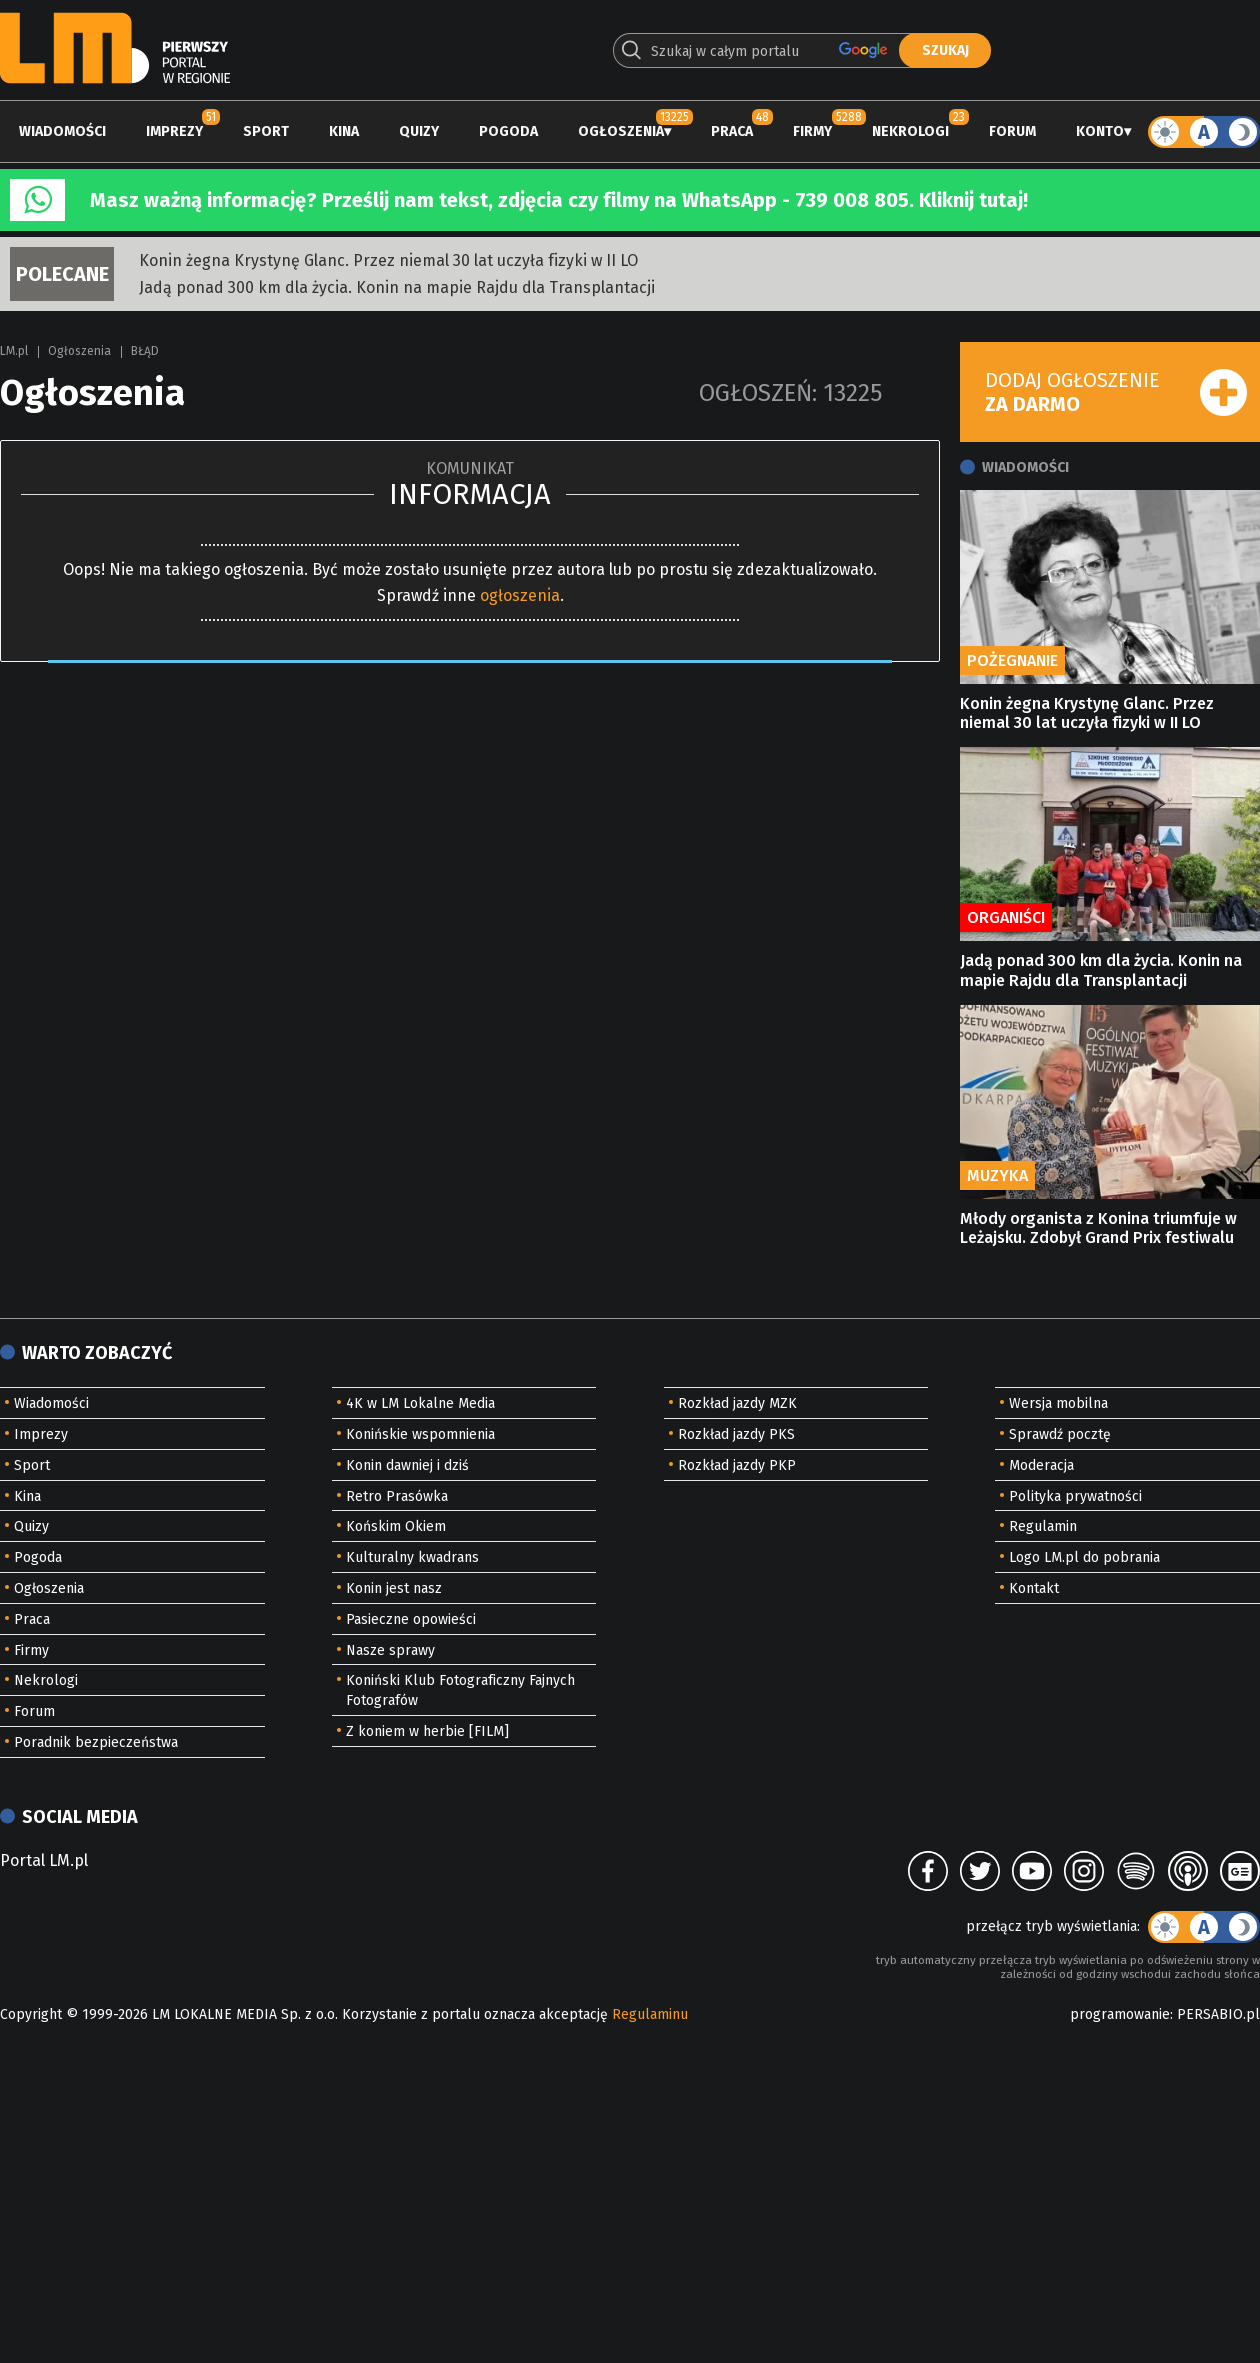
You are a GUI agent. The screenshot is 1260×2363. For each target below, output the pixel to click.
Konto (1100, 131)
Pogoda (508, 131)
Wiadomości (62, 131)
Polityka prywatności (1075, 1496)
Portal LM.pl (44, 1860)
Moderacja (1041, 1465)
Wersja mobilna (1058, 1403)
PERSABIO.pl (1218, 2014)
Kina (344, 131)
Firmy (812, 131)
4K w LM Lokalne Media (420, 1403)
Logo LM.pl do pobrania (1084, 1557)
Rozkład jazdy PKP (737, 1465)
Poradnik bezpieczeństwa (96, 1742)
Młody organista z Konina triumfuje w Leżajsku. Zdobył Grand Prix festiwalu (1098, 1228)
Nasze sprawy (390, 1650)
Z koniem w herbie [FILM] (427, 1731)
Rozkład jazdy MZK (737, 1403)
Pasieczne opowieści (411, 1619)
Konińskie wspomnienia (420, 1434)
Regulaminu (650, 2014)
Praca (732, 131)
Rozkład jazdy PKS (736, 1434)
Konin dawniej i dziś (407, 1465)
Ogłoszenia (621, 131)
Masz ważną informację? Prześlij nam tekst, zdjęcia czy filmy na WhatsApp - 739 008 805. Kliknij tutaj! (559, 200)
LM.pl (14, 351)
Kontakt (1034, 1588)
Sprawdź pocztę (1060, 1434)
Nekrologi (910, 131)
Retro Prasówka (397, 1496)
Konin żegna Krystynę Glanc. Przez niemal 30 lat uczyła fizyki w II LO (388, 260)
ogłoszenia (520, 595)
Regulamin (1043, 1526)
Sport (266, 131)
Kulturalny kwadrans (412, 1557)
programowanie (1120, 2014)
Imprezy (174, 131)
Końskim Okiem (396, 1526)
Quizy (419, 131)
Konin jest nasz (394, 1588)
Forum (1012, 131)
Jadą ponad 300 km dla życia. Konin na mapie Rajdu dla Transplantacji (397, 287)
